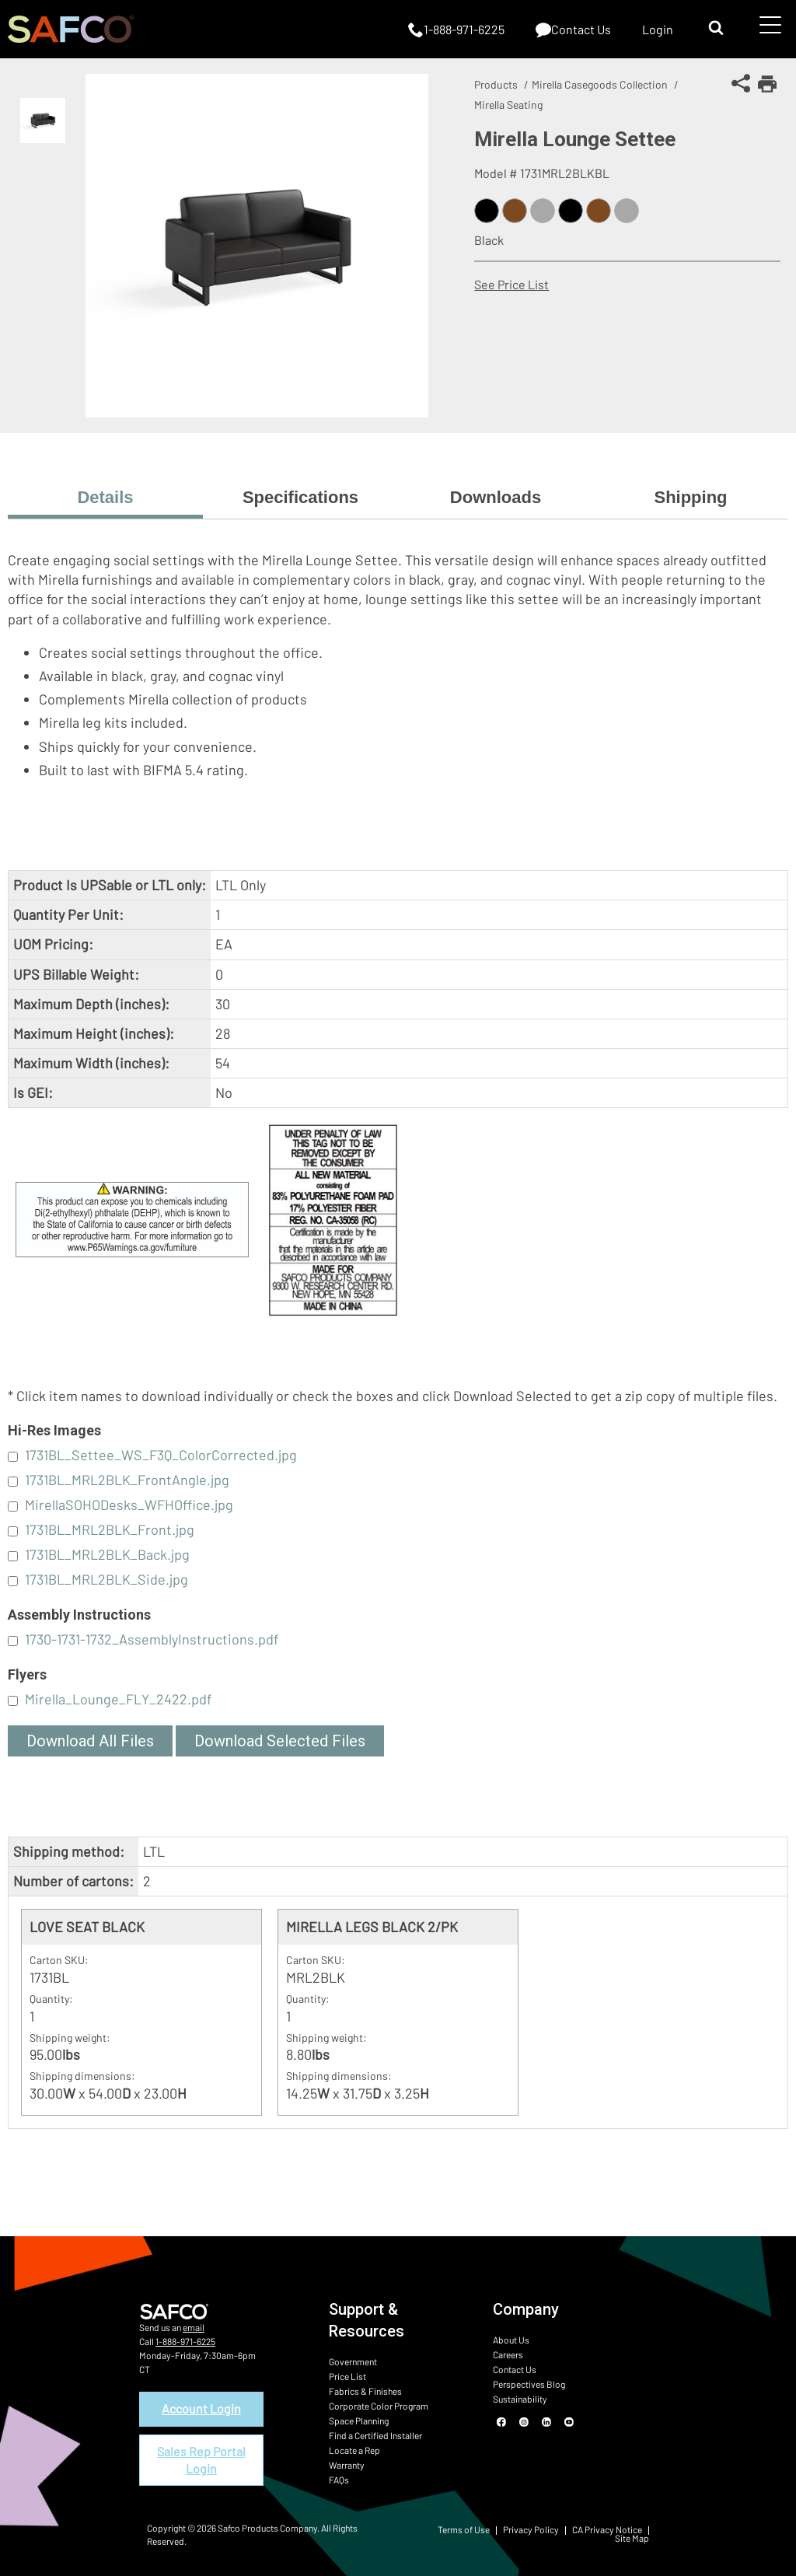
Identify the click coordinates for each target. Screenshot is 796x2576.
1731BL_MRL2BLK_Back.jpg (107, 1554)
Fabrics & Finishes (365, 2391)
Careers (508, 2354)
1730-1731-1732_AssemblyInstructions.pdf (151, 1639)
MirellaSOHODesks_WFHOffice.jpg (129, 1504)
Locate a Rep (354, 2450)
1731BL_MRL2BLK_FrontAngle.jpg (127, 1479)
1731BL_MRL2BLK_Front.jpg (109, 1529)
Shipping (690, 497)
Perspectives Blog (529, 2384)
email (193, 2327)
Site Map (632, 2537)
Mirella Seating (508, 104)
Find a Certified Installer (375, 2435)
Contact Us (514, 2369)
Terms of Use (464, 2529)
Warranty (347, 2464)
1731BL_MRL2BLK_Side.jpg (106, 1579)
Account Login (201, 2408)
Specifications (300, 497)
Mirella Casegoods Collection (600, 84)
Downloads (495, 497)
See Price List (511, 284)
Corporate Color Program (378, 2405)
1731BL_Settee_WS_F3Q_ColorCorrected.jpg (161, 1454)
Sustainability (520, 2398)
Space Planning (359, 2420)
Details (105, 497)
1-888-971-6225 (185, 2341)
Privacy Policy (531, 2529)
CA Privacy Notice (607, 2529)
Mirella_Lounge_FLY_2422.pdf (118, 1698)
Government (353, 2361)
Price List (347, 2376)
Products (496, 84)
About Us (511, 2339)
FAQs (339, 2479)
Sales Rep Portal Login (201, 2460)
